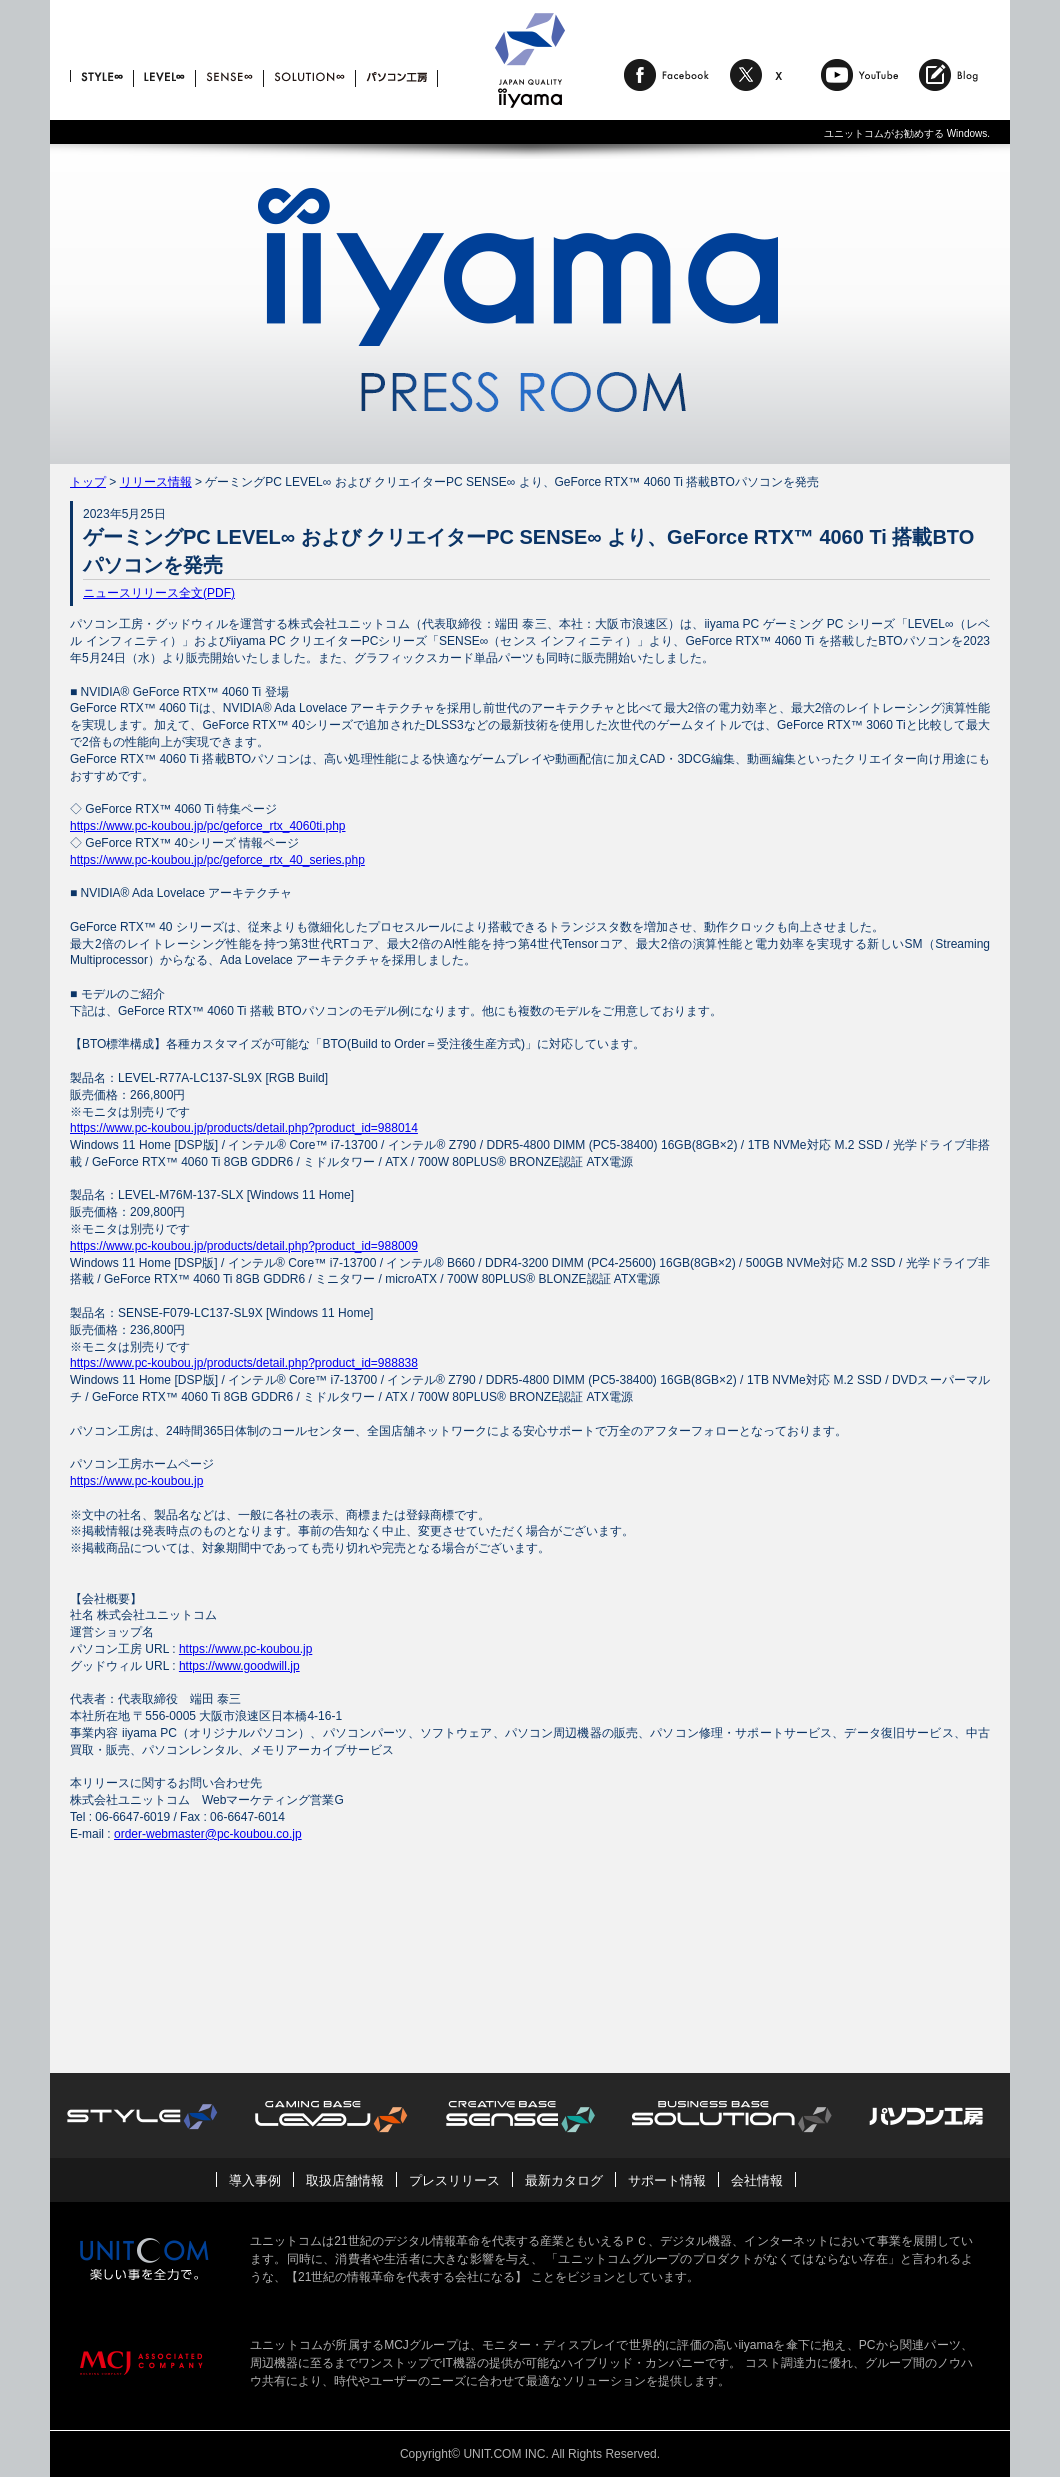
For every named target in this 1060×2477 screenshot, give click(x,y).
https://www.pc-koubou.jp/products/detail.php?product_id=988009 (244, 1246)
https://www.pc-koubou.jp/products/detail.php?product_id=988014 (244, 1128)
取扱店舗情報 (345, 2180)
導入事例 (255, 2180)
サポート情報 (667, 2180)
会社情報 (757, 2180)
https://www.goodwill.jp (239, 1666)
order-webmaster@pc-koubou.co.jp (208, 1834)
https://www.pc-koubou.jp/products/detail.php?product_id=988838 (244, 1363)
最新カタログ (564, 2180)
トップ (88, 482)
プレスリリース (454, 2180)
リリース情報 (156, 482)
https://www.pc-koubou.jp (136, 1481)
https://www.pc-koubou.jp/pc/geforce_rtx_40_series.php (217, 860)
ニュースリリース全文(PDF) (159, 593)
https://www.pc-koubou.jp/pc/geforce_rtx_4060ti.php (208, 826)
